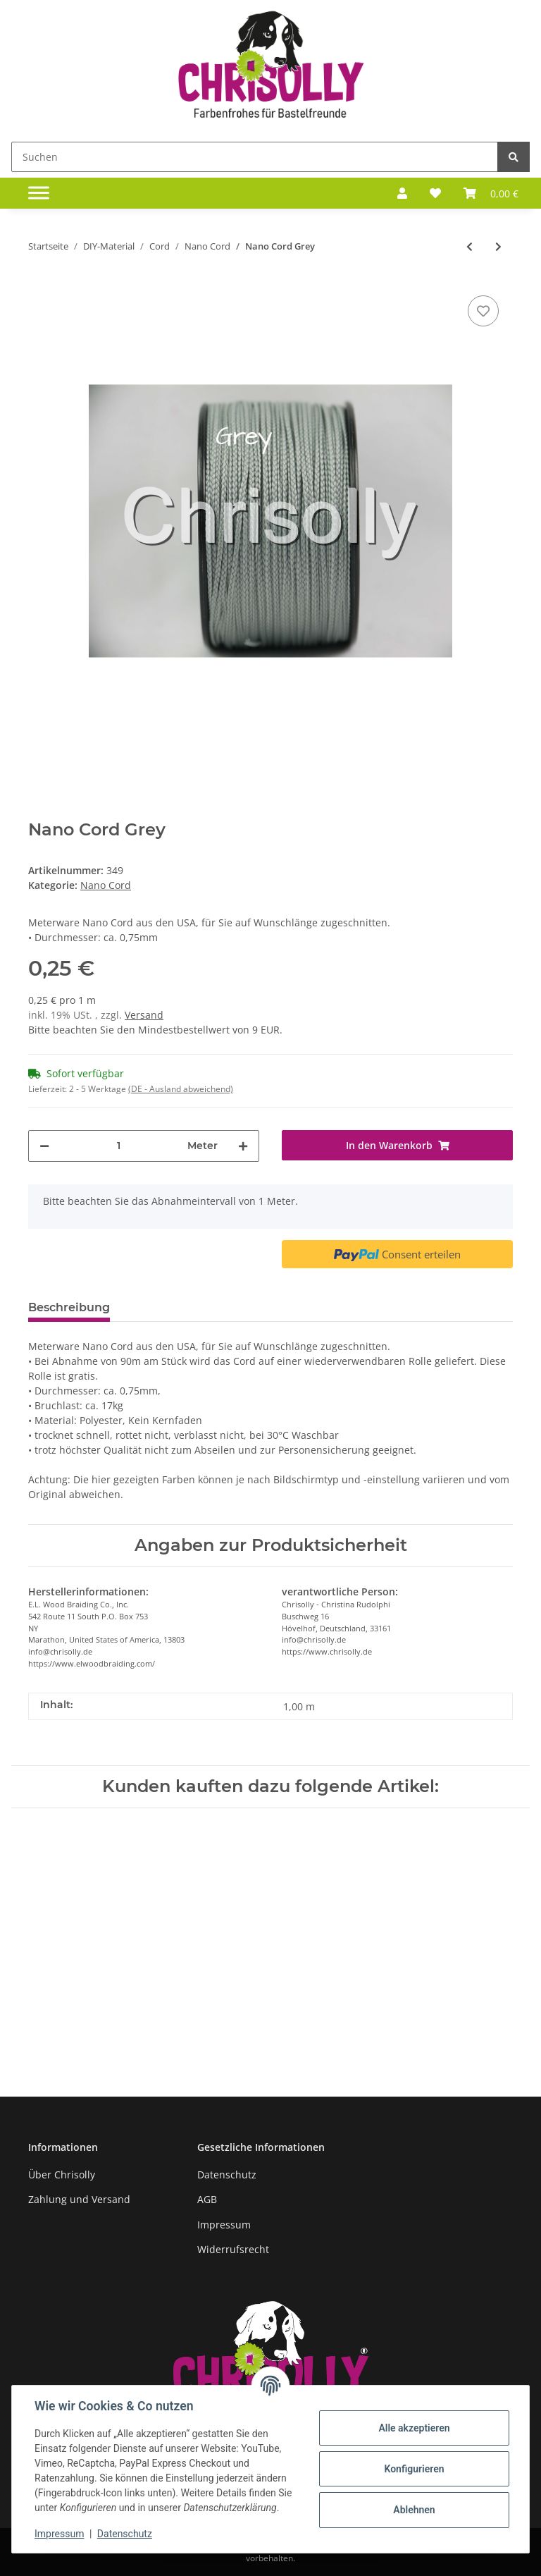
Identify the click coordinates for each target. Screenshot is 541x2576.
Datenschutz (226, 2174)
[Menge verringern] (44, 1146)
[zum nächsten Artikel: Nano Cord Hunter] (498, 246)
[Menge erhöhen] (243, 1146)
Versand (144, 1015)
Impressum (224, 2224)
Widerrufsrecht (233, 2249)
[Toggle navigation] (38, 193)
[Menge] (118, 1146)
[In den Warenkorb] (397, 1145)
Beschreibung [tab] (69, 1307)
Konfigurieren (414, 2468)
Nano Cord (105, 885)
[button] (402, 193)
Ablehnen (414, 2509)
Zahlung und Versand (79, 2199)
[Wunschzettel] (435, 193)
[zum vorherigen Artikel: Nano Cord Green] (469, 246)
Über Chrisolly (61, 2174)
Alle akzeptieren (413, 2428)
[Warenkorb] (491, 193)
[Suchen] (254, 157)
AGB (207, 2199)
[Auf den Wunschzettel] (483, 310)
